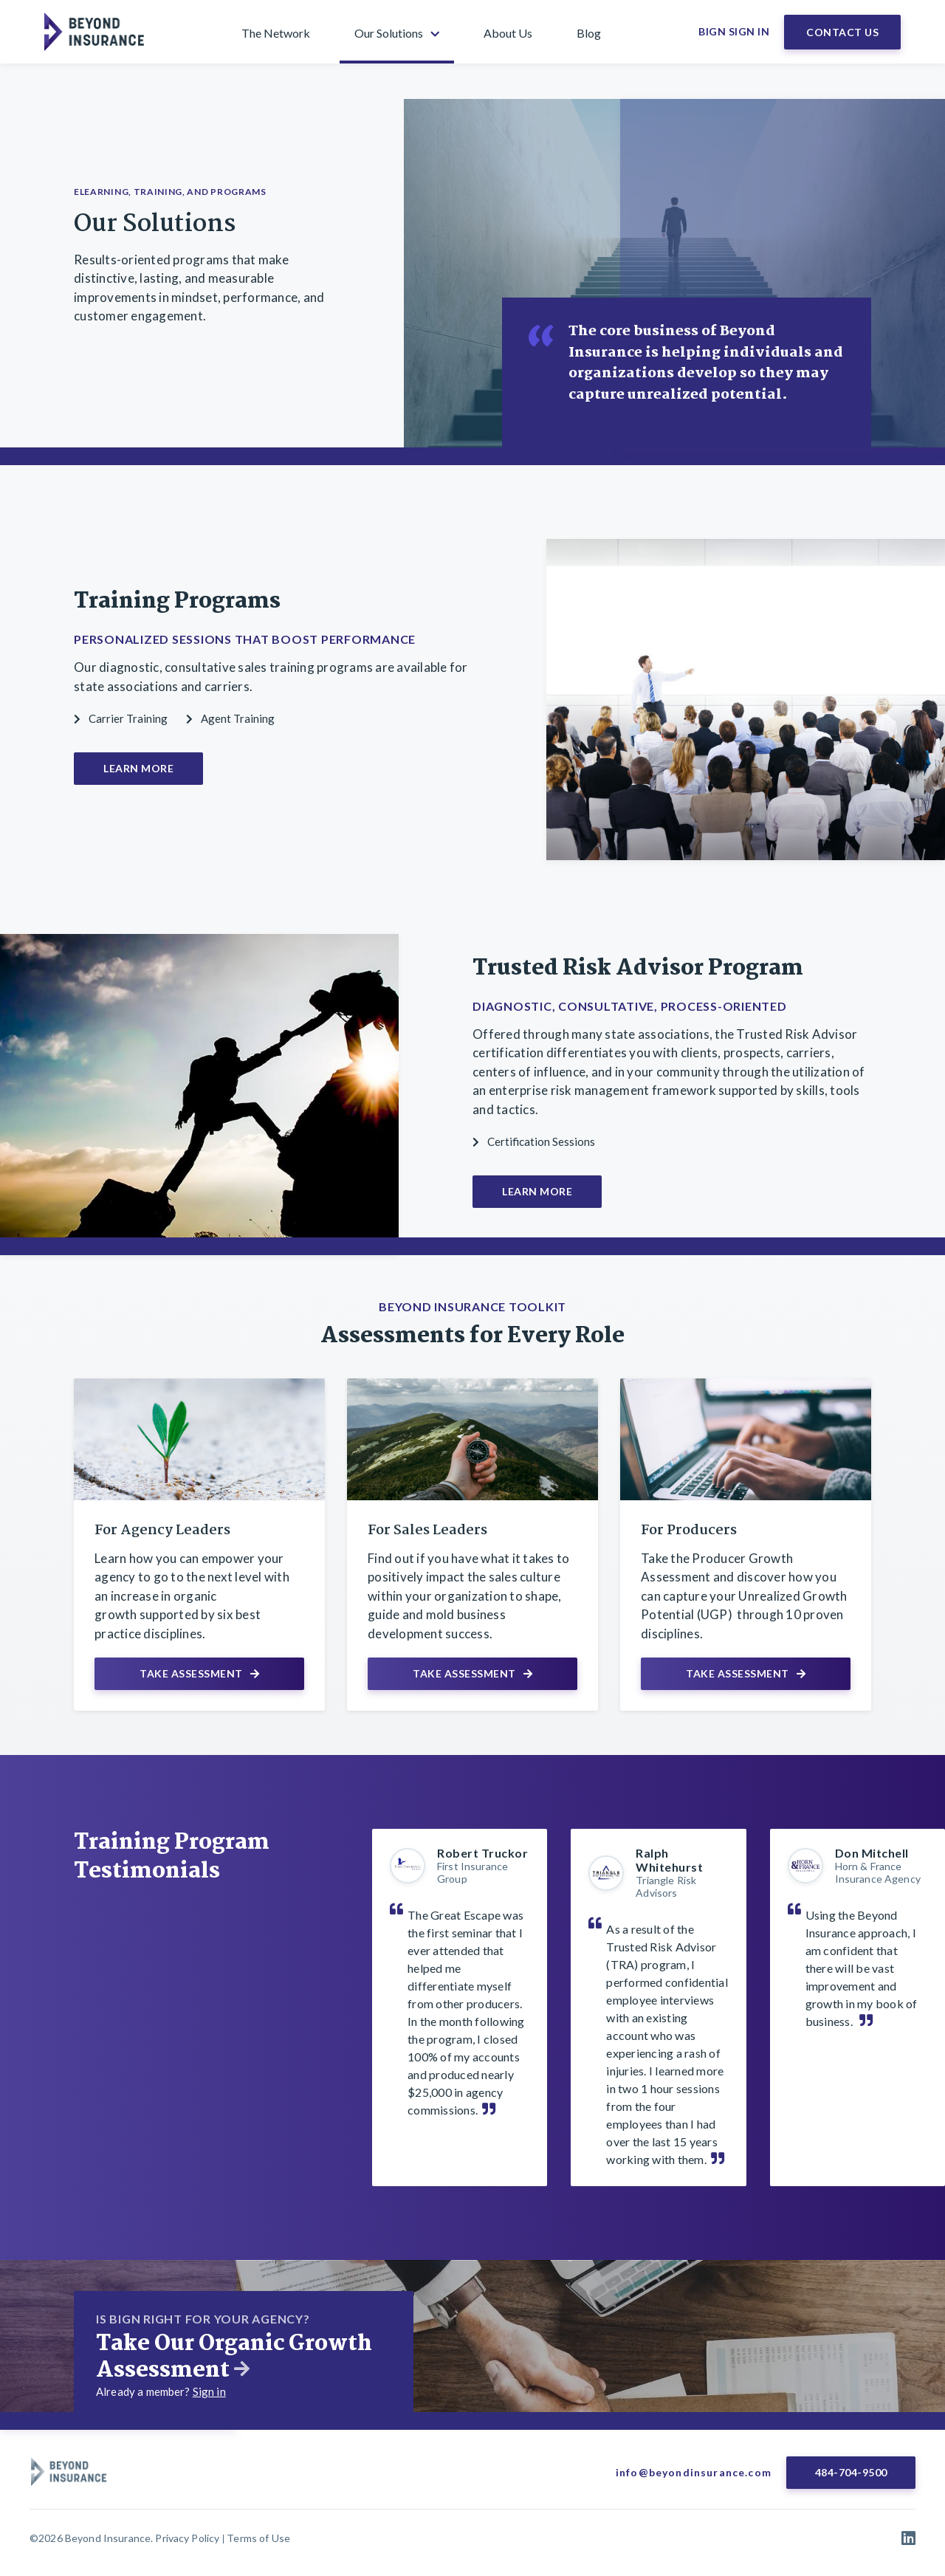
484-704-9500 (851, 2472)
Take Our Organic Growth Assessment (234, 2357)
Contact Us (842, 32)
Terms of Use (258, 2538)
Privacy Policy (187, 2538)
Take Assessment (199, 1673)
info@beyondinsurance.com (694, 2472)
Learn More (138, 768)
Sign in (209, 2391)
